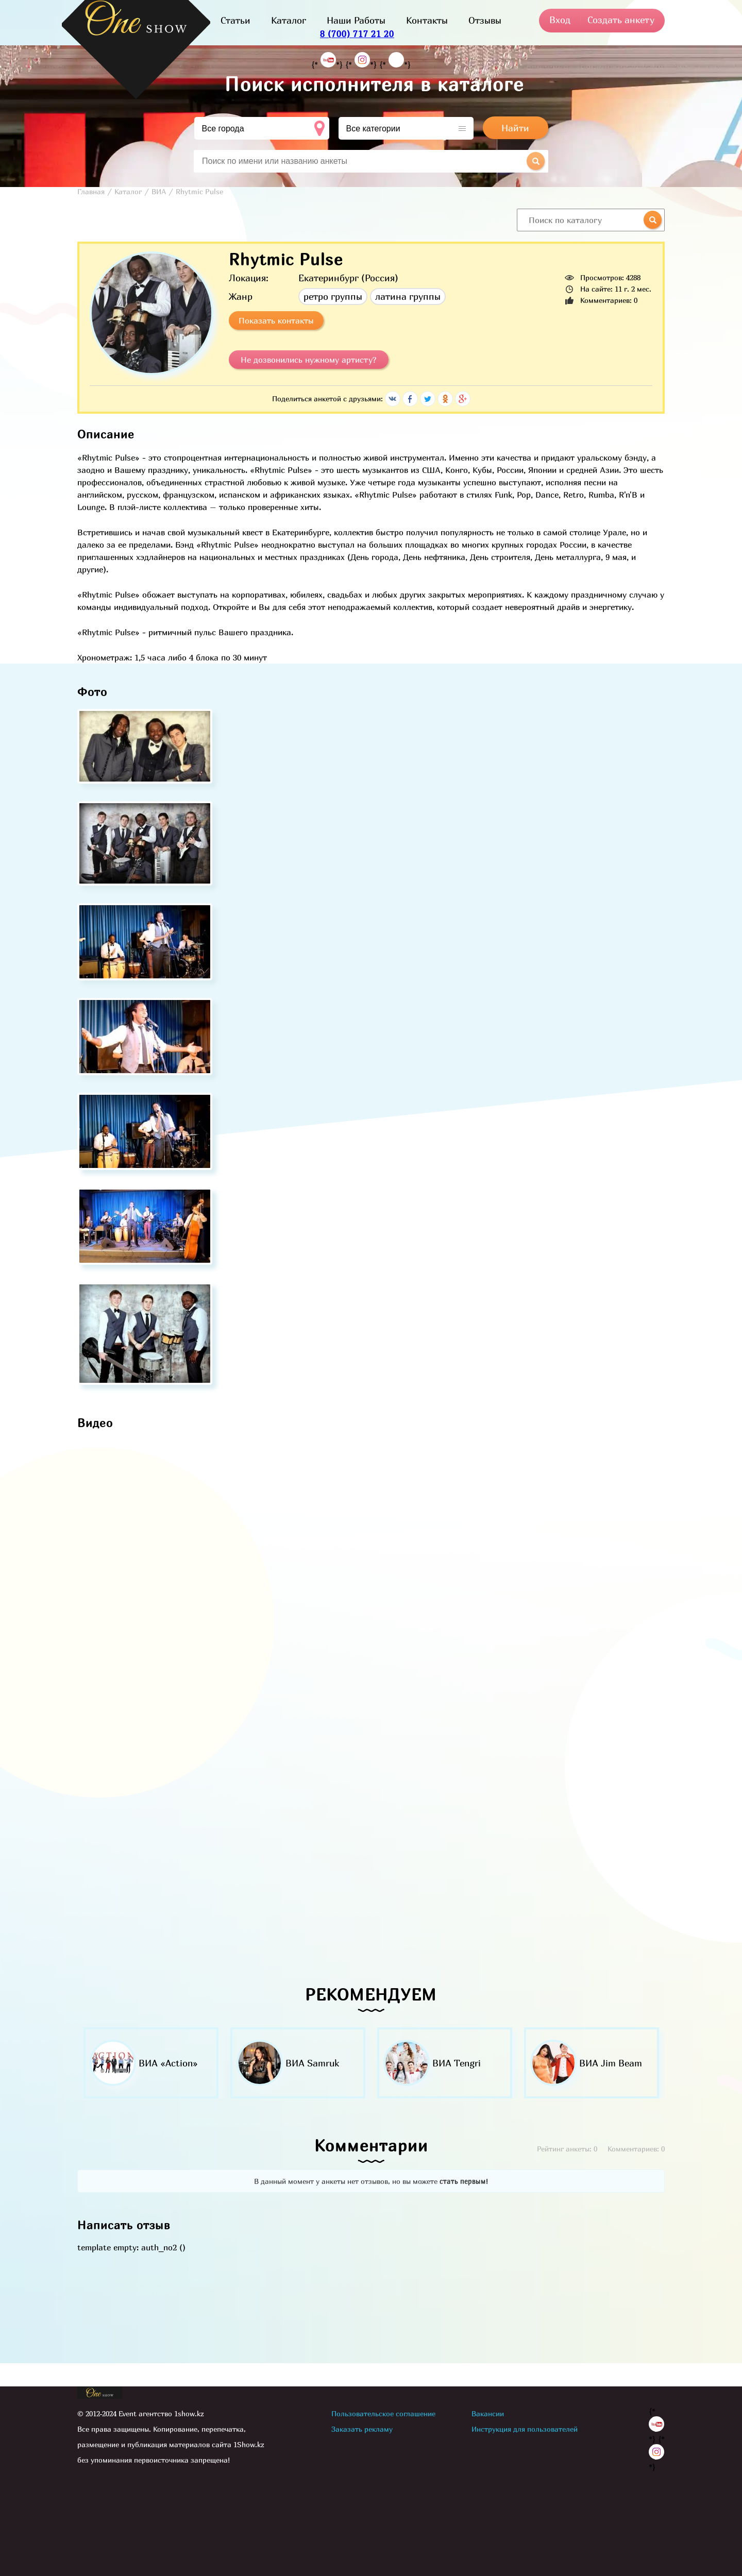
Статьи (235, 20)
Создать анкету (620, 19)
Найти (515, 128)
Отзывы (484, 20)
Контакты (427, 20)
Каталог (288, 20)
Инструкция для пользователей (524, 2429)
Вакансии (487, 2413)
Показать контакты (276, 320)
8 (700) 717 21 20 (357, 33)
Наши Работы (356, 20)
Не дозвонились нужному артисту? (309, 359)
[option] (150, 2062)
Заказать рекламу (362, 2429)
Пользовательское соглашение (383, 2413)
